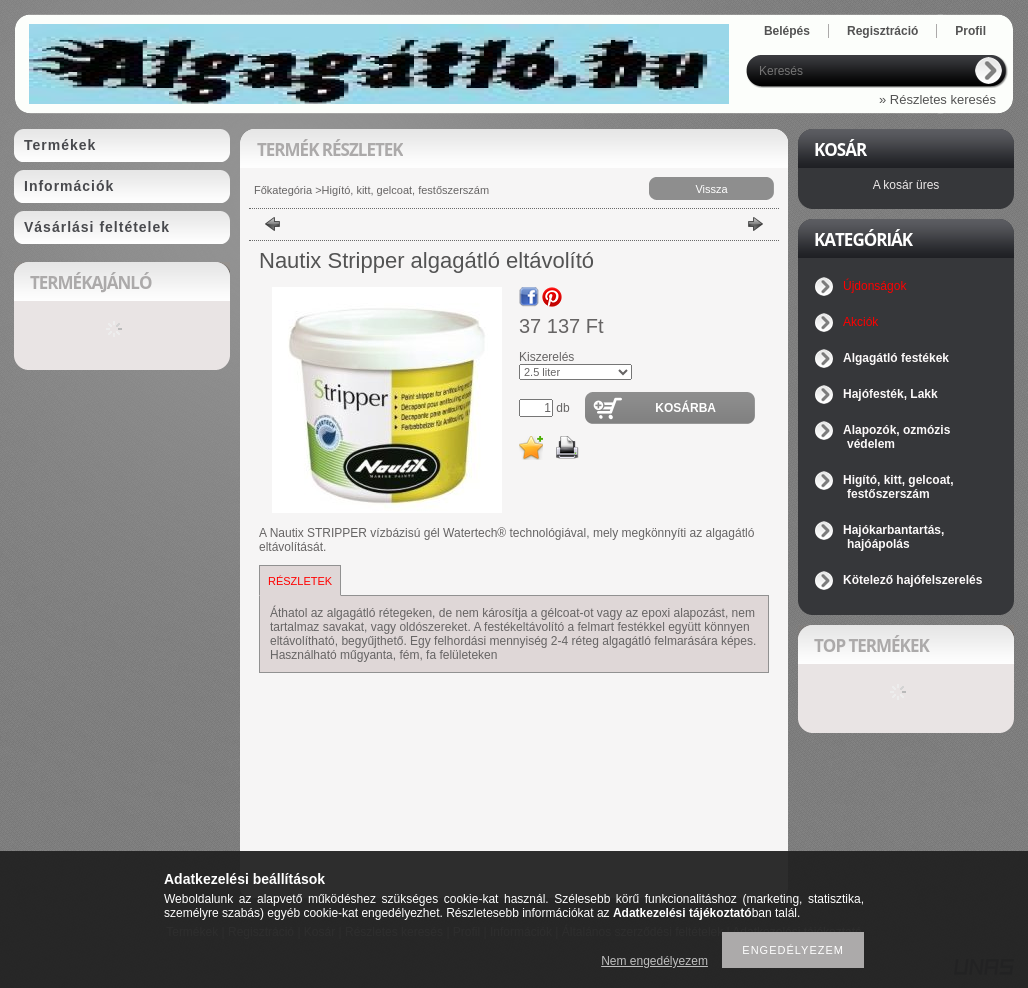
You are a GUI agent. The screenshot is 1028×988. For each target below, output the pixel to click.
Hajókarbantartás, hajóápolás (893, 537)
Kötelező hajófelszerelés (912, 580)
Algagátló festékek (896, 358)
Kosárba (685, 408)
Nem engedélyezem (654, 961)
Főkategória (283, 190)
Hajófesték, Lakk (890, 394)
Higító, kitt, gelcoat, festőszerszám (406, 190)
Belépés (787, 31)
